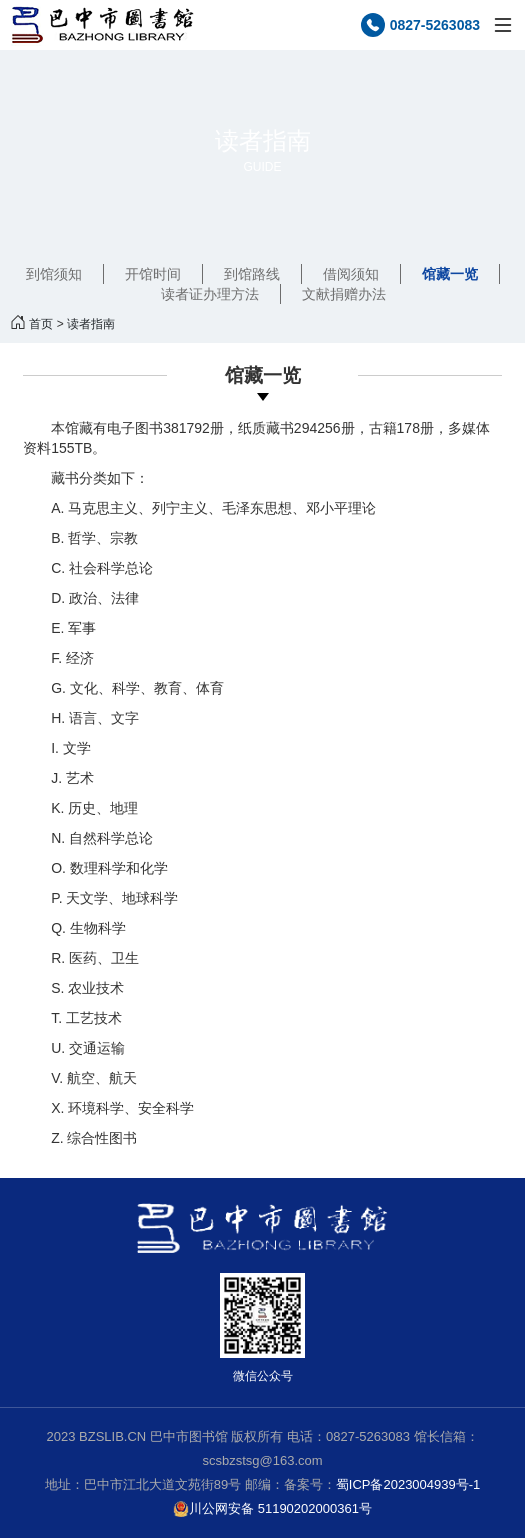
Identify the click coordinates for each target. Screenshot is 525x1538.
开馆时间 (153, 274)
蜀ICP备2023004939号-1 (408, 1484)
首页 (41, 324)
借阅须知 (351, 274)
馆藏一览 (450, 274)
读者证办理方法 (210, 294)
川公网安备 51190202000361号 (272, 1509)
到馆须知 (54, 274)
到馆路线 (252, 274)
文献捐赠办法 (344, 294)
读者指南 (91, 324)
